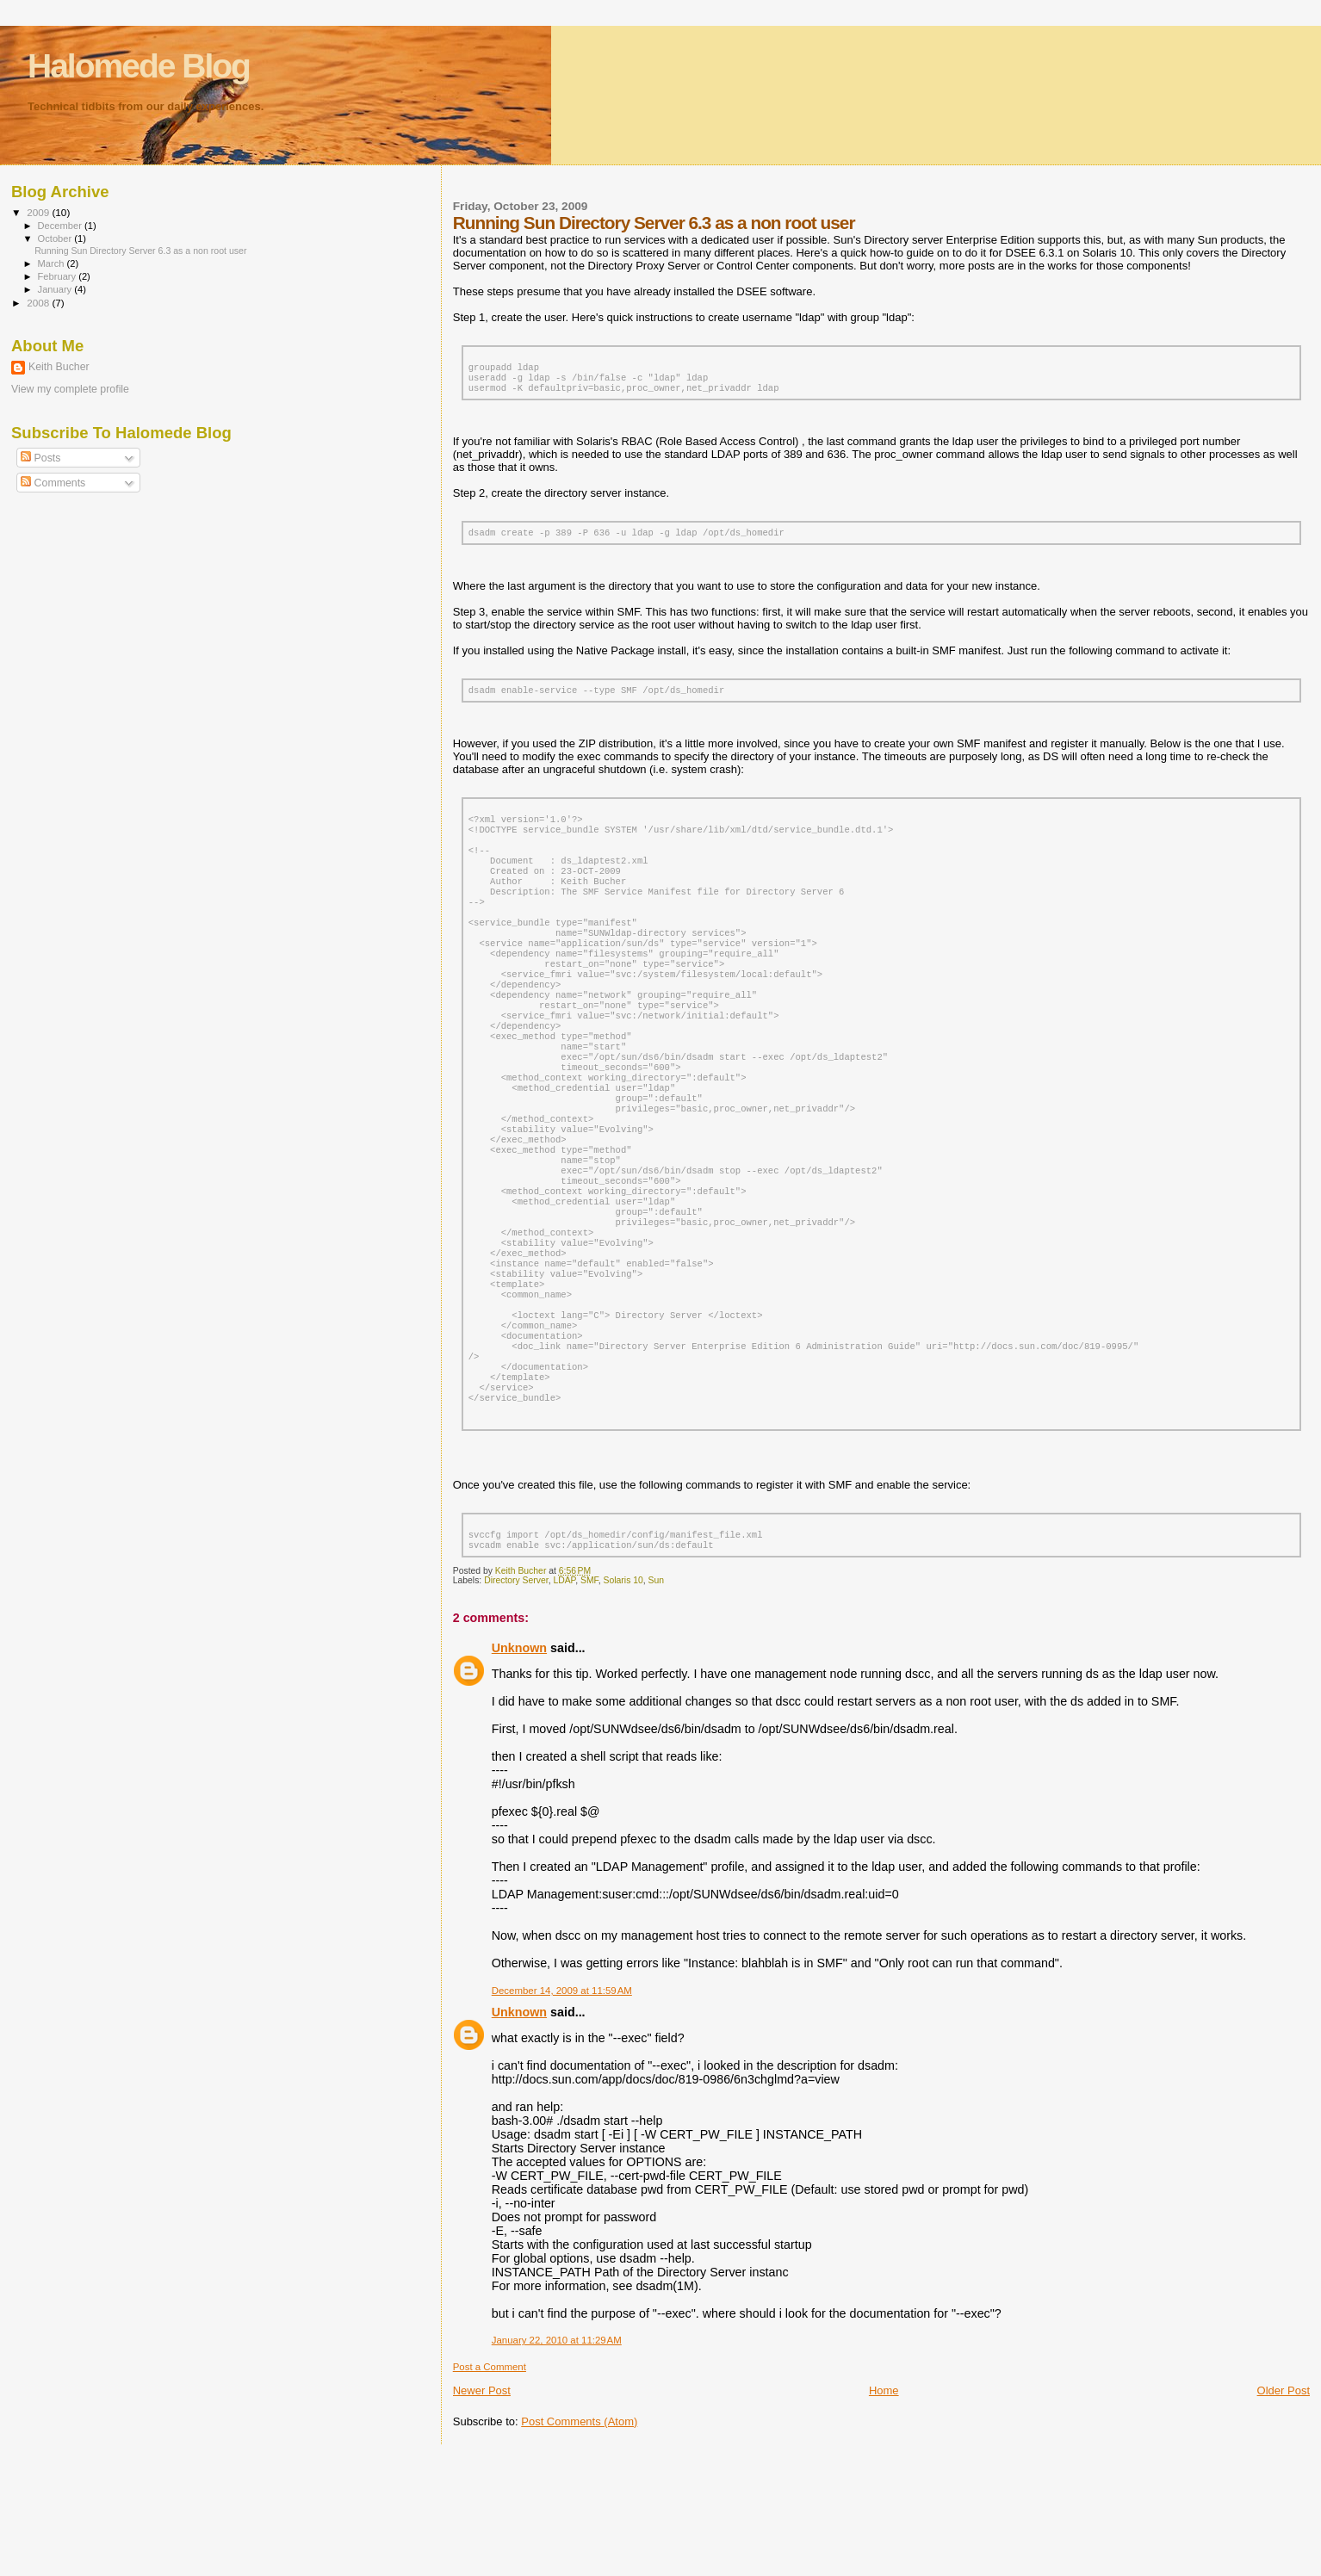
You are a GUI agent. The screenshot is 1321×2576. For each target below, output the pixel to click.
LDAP (564, 1699)
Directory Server (516, 1699)
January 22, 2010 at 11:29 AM (557, 2459)
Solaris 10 (623, 1699)
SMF (589, 1699)
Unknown (519, 1767)
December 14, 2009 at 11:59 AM (562, 2109)
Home (884, 2509)
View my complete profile (70, 389)
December (61, 225)
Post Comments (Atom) (579, 2540)
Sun (656, 1699)
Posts (40, 458)
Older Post (1283, 2509)
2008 (39, 302)
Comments (53, 483)
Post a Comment (489, 2485)
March (52, 263)
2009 (39, 212)
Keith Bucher (59, 367)
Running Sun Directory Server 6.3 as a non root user (140, 250)
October (56, 238)
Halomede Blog (139, 65)
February (58, 276)
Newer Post (482, 2509)
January (56, 289)
